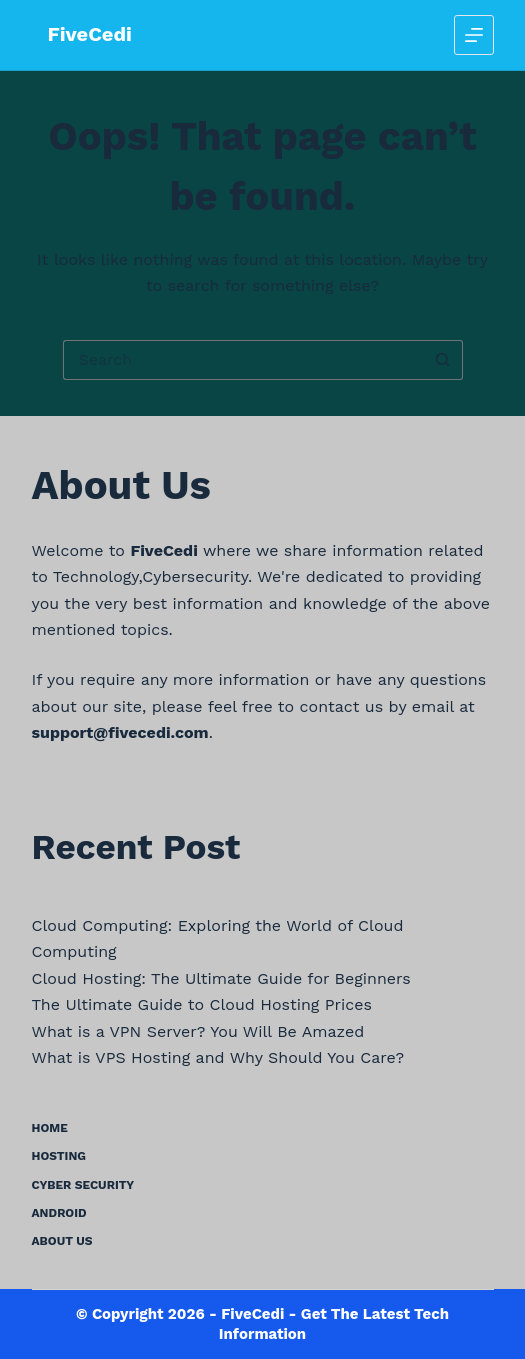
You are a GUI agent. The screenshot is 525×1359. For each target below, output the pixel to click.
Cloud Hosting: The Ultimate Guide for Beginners (221, 978)
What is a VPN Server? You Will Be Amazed (198, 1031)
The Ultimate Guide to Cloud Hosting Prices (202, 1004)
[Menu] (474, 35)
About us (62, 1241)
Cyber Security (83, 1185)
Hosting (59, 1156)
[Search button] (443, 360)
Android (59, 1213)
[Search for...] (243, 360)
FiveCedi (90, 34)
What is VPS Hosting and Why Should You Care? (218, 1057)
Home (50, 1128)
